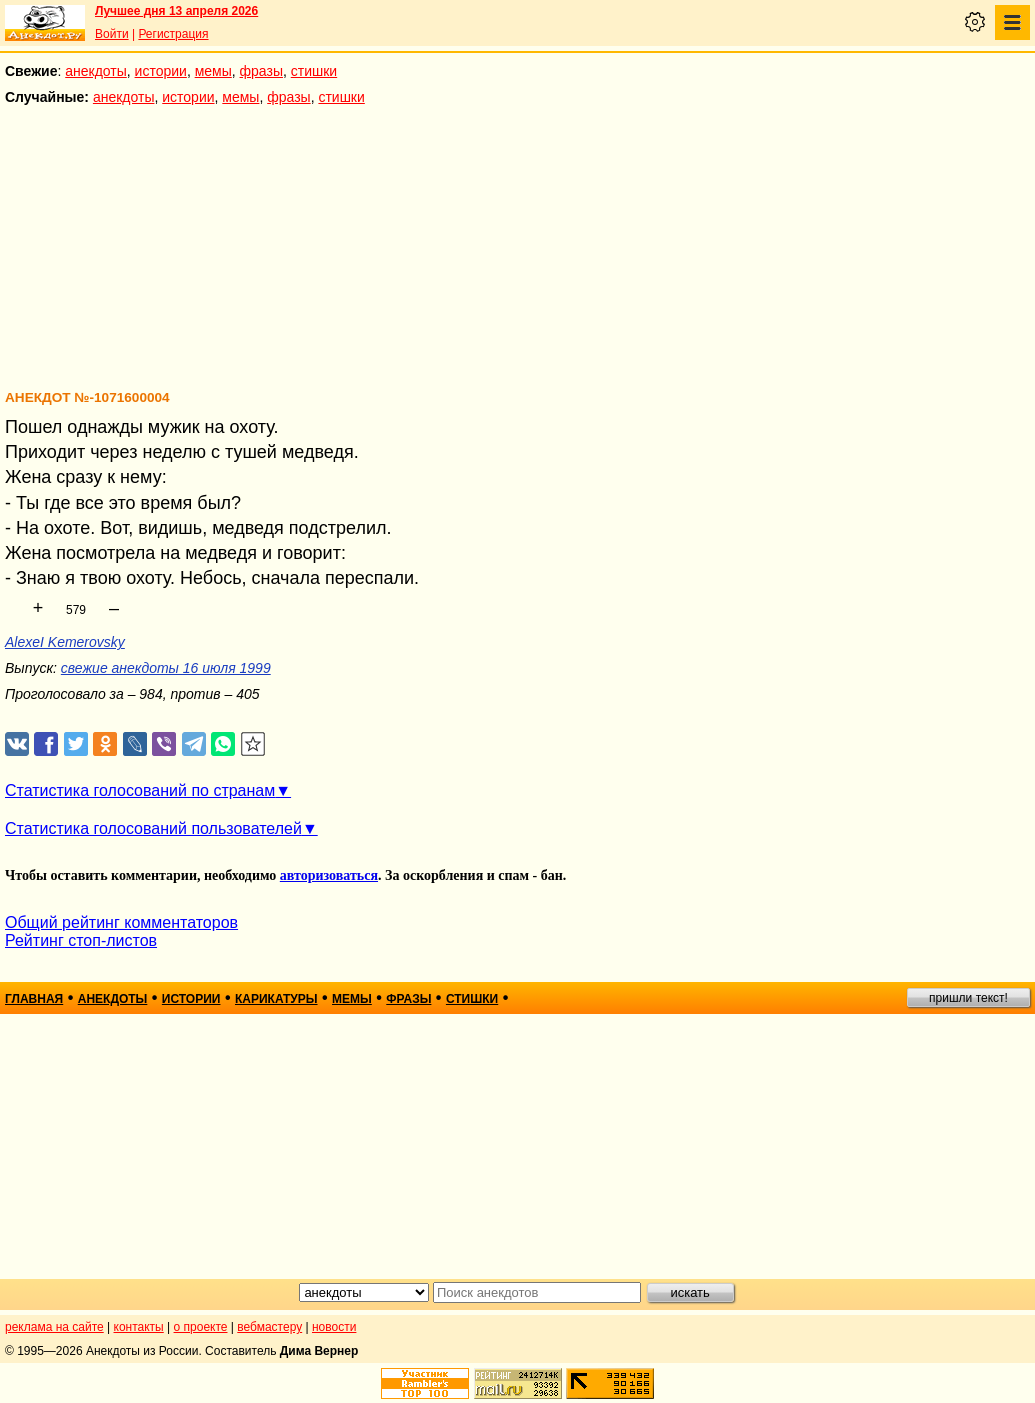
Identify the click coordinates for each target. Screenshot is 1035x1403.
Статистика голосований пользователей (153, 828)
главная (34, 999)
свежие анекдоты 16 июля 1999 (166, 668)
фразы (261, 71)
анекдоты (96, 71)
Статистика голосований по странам (140, 790)
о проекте (201, 1327)
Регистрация (173, 34)
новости (334, 1327)
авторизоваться (329, 875)
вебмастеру (269, 1327)
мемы (213, 71)
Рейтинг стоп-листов (81, 940)
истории (161, 71)
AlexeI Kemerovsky (65, 642)
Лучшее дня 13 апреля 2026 (176, 11)
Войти (112, 34)
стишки (314, 71)
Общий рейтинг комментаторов (121, 922)
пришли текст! (968, 998)
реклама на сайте (54, 1327)
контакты (139, 1327)
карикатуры (276, 999)
